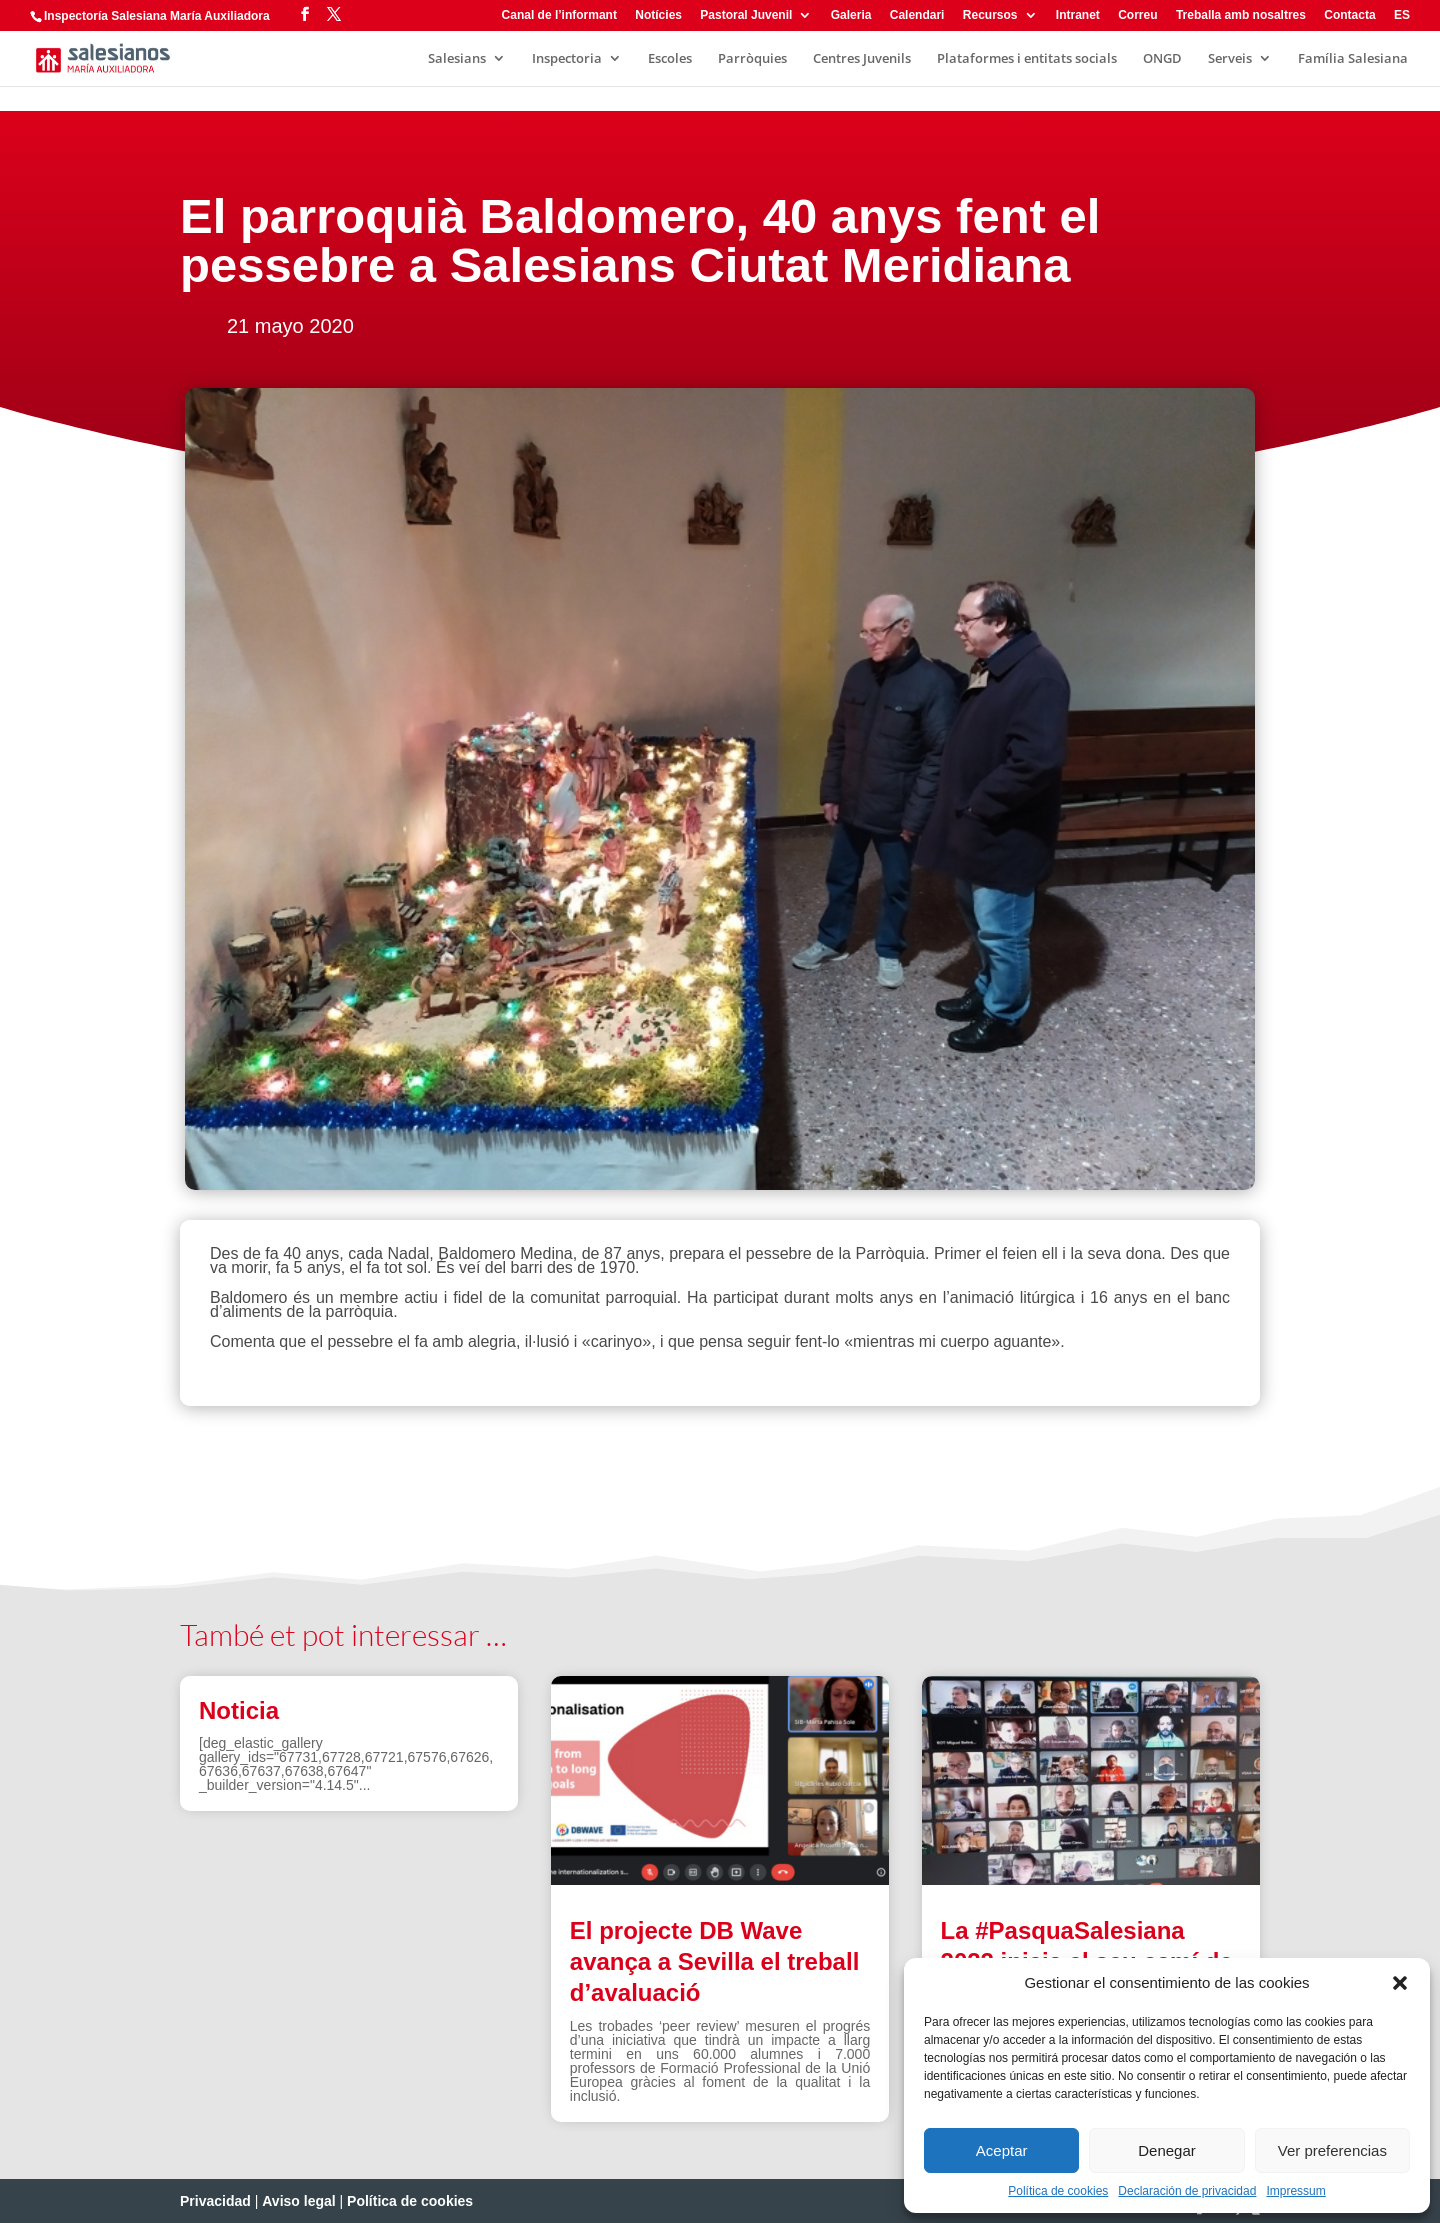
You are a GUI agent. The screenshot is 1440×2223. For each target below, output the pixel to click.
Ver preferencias (1332, 2150)
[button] (1400, 1983)
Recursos (990, 15)
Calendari (917, 15)
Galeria (851, 15)
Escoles (670, 59)
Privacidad (215, 2201)
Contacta (1349, 15)
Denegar (1167, 2150)
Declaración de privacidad (1187, 2191)
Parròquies (752, 59)
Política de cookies (1058, 2191)
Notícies (658, 15)
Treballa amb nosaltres (1241, 15)
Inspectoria (567, 59)
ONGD (1162, 59)
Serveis (1230, 59)
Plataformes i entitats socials (1027, 59)
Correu (1137, 15)
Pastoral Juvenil (746, 15)
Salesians (457, 59)
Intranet (1078, 15)
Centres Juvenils (862, 59)
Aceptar (1002, 2150)
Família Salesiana (1353, 59)
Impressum (1295, 2191)
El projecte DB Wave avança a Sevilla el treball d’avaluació (715, 1961)
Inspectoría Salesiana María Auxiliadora (157, 16)
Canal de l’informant (559, 15)
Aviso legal (298, 2201)
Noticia (239, 1710)
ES (1402, 15)
